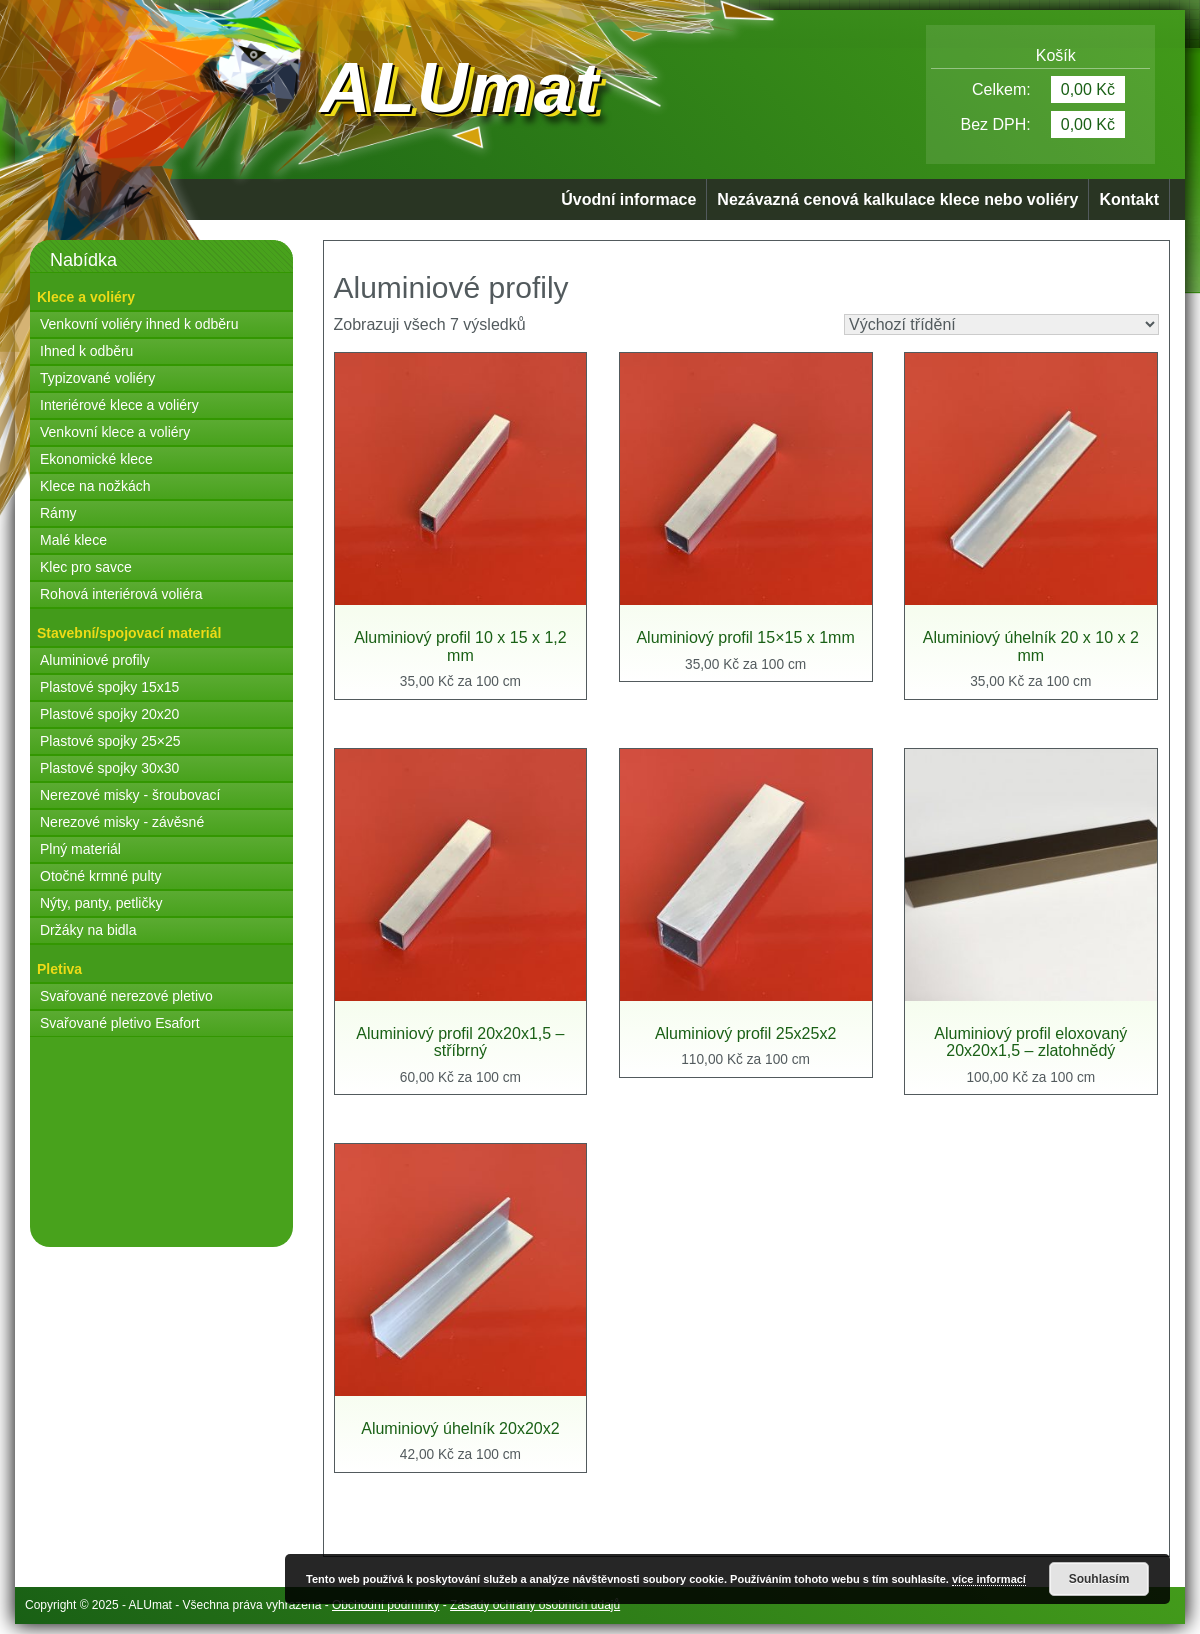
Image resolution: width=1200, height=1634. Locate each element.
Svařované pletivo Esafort (120, 1023)
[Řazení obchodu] (1001, 324)
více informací (989, 1579)
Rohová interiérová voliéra (121, 594)
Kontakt (1129, 199)
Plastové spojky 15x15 (109, 687)
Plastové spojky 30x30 (109, 768)
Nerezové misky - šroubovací (130, 795)
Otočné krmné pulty (100, 876)
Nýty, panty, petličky (101, 903)
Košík (1041, 55)
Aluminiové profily (95, 660)
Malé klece (73, 540)
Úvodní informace (628, 199)
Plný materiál (80, 849)
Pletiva (59, 969)
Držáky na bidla (88, 930)
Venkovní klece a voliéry (115, 432)
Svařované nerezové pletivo (126, 996)
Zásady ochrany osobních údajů (535, 1605)
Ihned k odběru (86, 351)
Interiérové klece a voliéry (119, 405)
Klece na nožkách (95, 486)
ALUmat (460, 88)
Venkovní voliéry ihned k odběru (139, 324)
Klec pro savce (86, 567)
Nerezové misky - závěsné (122, 822)
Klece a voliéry (86, 297)
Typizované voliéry (97, 378)
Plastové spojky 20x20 (109, 714)
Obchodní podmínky (385, 1605)
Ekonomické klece (96, 459)
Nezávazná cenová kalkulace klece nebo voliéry (897, 199)
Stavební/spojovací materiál (129, 633)
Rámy (58, 513)
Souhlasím (1099, 1579)
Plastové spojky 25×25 (110, 741)
